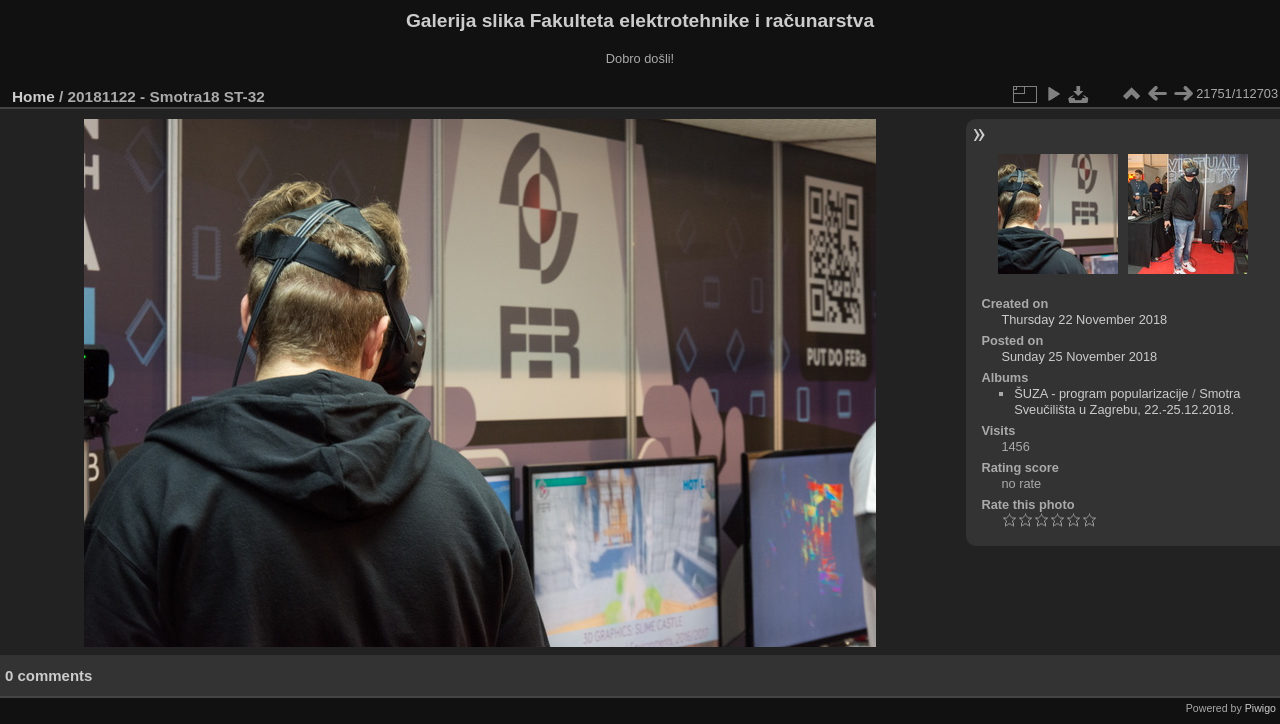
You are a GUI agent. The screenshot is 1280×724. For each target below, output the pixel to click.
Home (33, 96)
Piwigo (1260, 708)
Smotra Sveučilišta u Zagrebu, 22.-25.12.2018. (1127, 401)
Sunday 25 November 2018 (1079, 356)
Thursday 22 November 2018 (1084, 319)
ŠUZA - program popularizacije (1101, 393)
